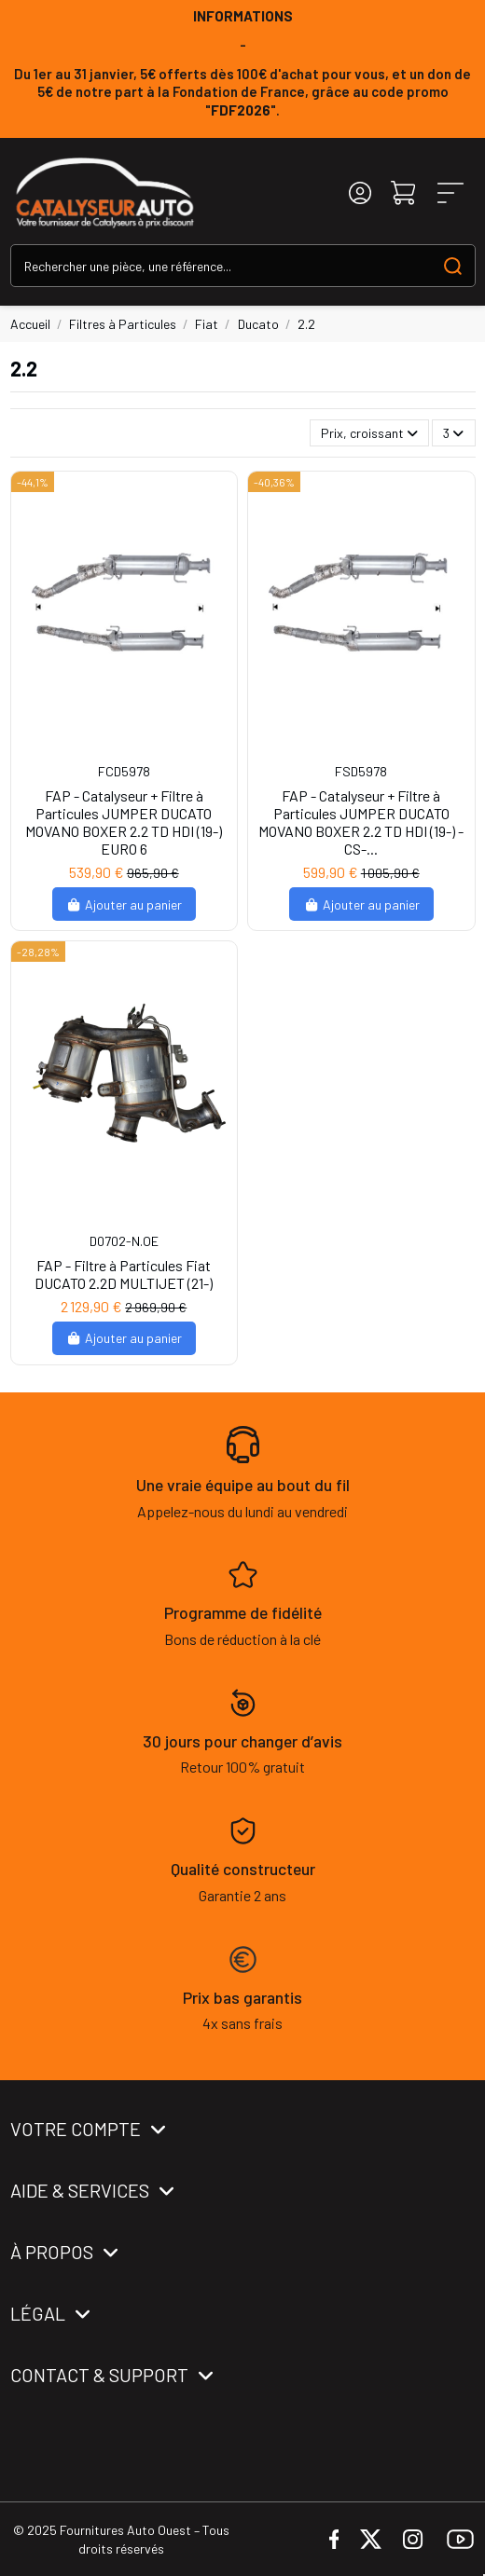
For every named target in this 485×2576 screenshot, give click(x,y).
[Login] (360, 193)
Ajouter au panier (124, 904)
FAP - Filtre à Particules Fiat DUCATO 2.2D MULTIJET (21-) (124, 1274)
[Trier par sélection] (369, 432)
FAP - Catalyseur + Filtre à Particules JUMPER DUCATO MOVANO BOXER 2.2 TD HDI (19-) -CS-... (361, 822)
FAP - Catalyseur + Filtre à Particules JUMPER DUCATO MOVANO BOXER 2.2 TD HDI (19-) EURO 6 (123, 822)
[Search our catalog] (453, 265)
